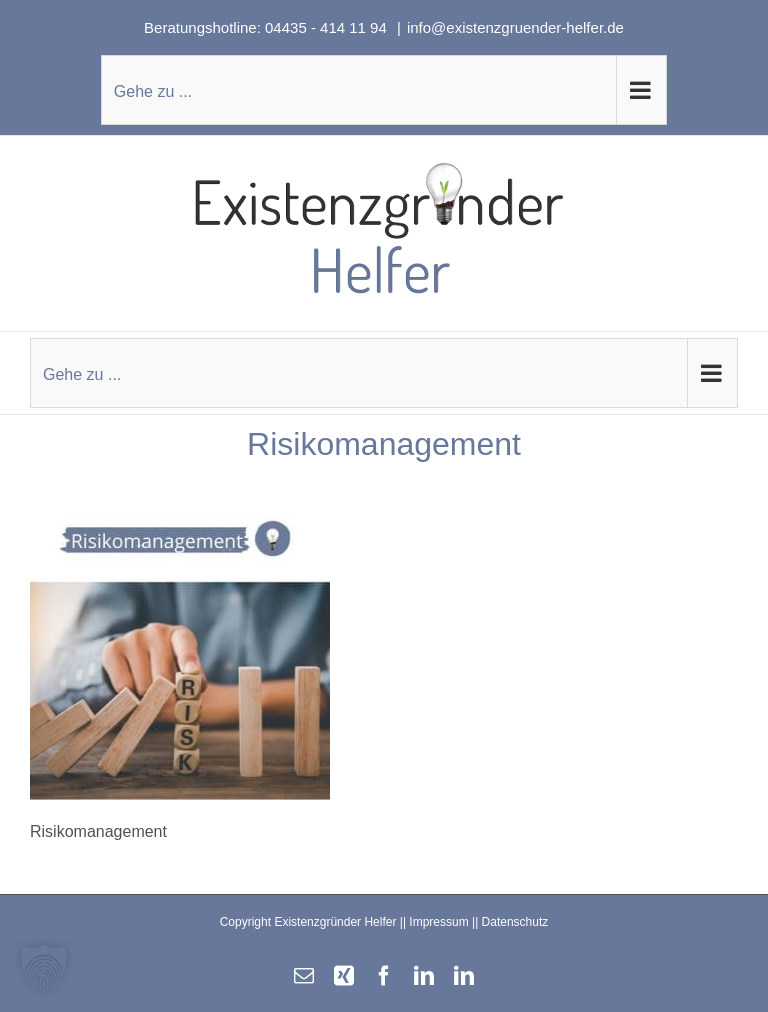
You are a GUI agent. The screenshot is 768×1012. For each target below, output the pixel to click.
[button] (44, 968)
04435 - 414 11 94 (328, 27)
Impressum (438, 922)
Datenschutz (515, 922)
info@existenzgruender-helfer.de (515, 27)
